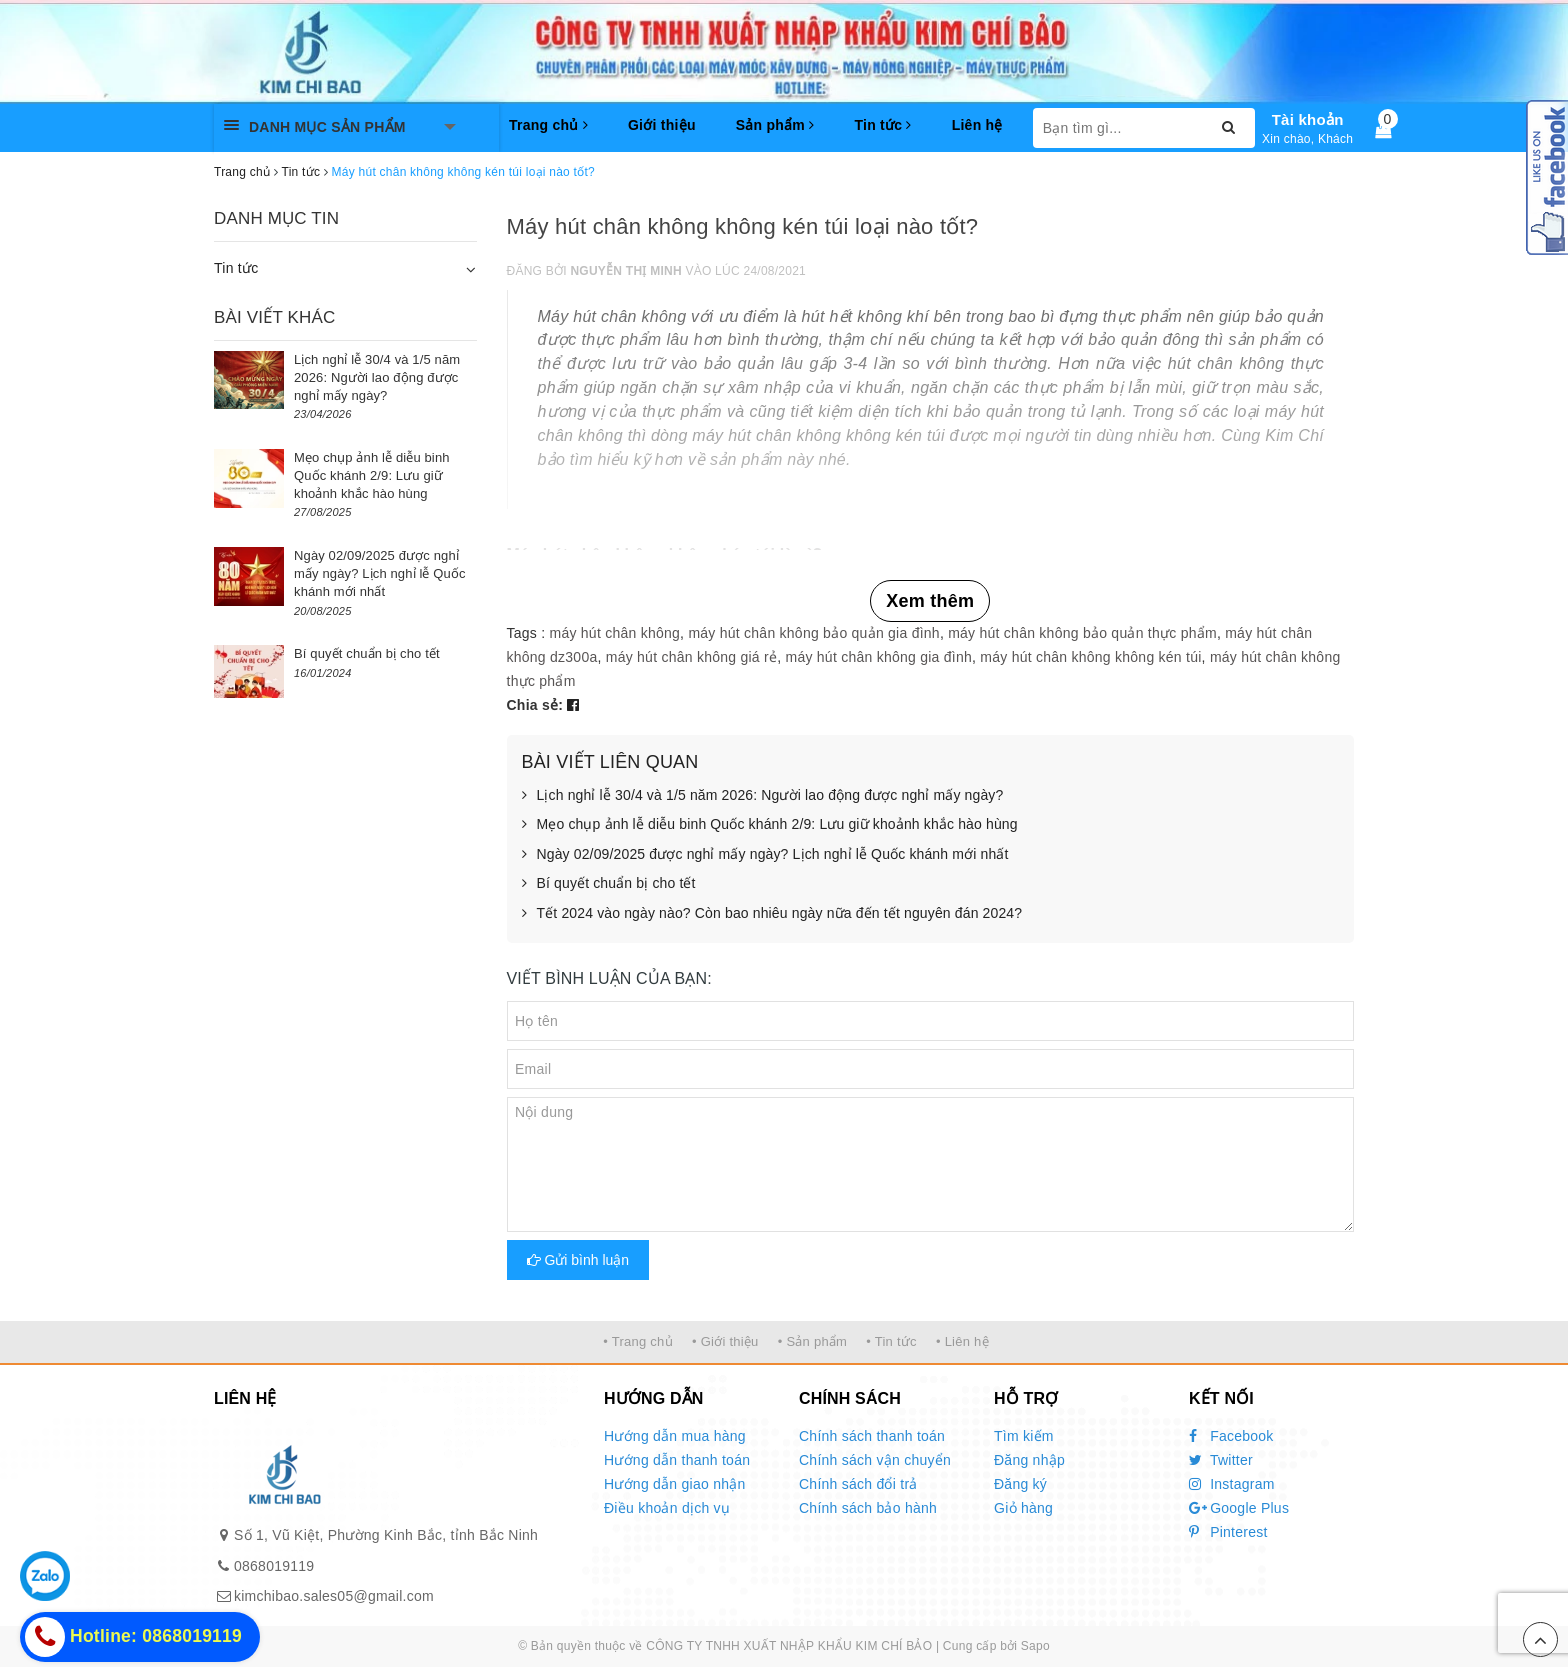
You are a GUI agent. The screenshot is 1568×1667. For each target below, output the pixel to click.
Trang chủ (548, 125)
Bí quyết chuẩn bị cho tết (609, 884)
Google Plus (1239, 1508)
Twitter (1221, 1460)
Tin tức (882, 125)
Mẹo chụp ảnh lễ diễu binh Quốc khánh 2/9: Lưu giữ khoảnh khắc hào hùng (770, 825)
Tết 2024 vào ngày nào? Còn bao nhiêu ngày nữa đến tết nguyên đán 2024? (772, 914)
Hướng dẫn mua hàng (675, 1436)
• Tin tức (891, 1341)
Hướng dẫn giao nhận (675, 1484)
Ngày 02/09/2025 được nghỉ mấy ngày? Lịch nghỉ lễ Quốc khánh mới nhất (765, 855)
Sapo (1035, 1646)
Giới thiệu (662, 125)
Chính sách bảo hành (868, 1508)
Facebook (1231, 1436)
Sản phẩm (775, 125)
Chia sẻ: (535, 705)
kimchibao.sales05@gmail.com (334, 1596)
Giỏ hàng (1023, 1508)
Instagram (1232, 1484)
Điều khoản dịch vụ (667, 1508)
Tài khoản (1308, 119)
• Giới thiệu (725, 1341)
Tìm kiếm (1024, 1436)
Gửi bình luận (578, 1260)
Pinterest (1228, 1532)
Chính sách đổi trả (858, 1484)
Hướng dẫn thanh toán (677, 1460)
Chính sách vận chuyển (875, 1460)
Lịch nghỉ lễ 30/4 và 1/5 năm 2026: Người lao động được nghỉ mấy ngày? (763, 796)
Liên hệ (977, 125)
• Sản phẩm (812, 1341)
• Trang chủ (638, 1341)
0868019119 (274, 1566)
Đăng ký (1020, 1484)
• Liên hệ (962, 1341)
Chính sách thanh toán (872, 1436)
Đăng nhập (1029, 1460)
